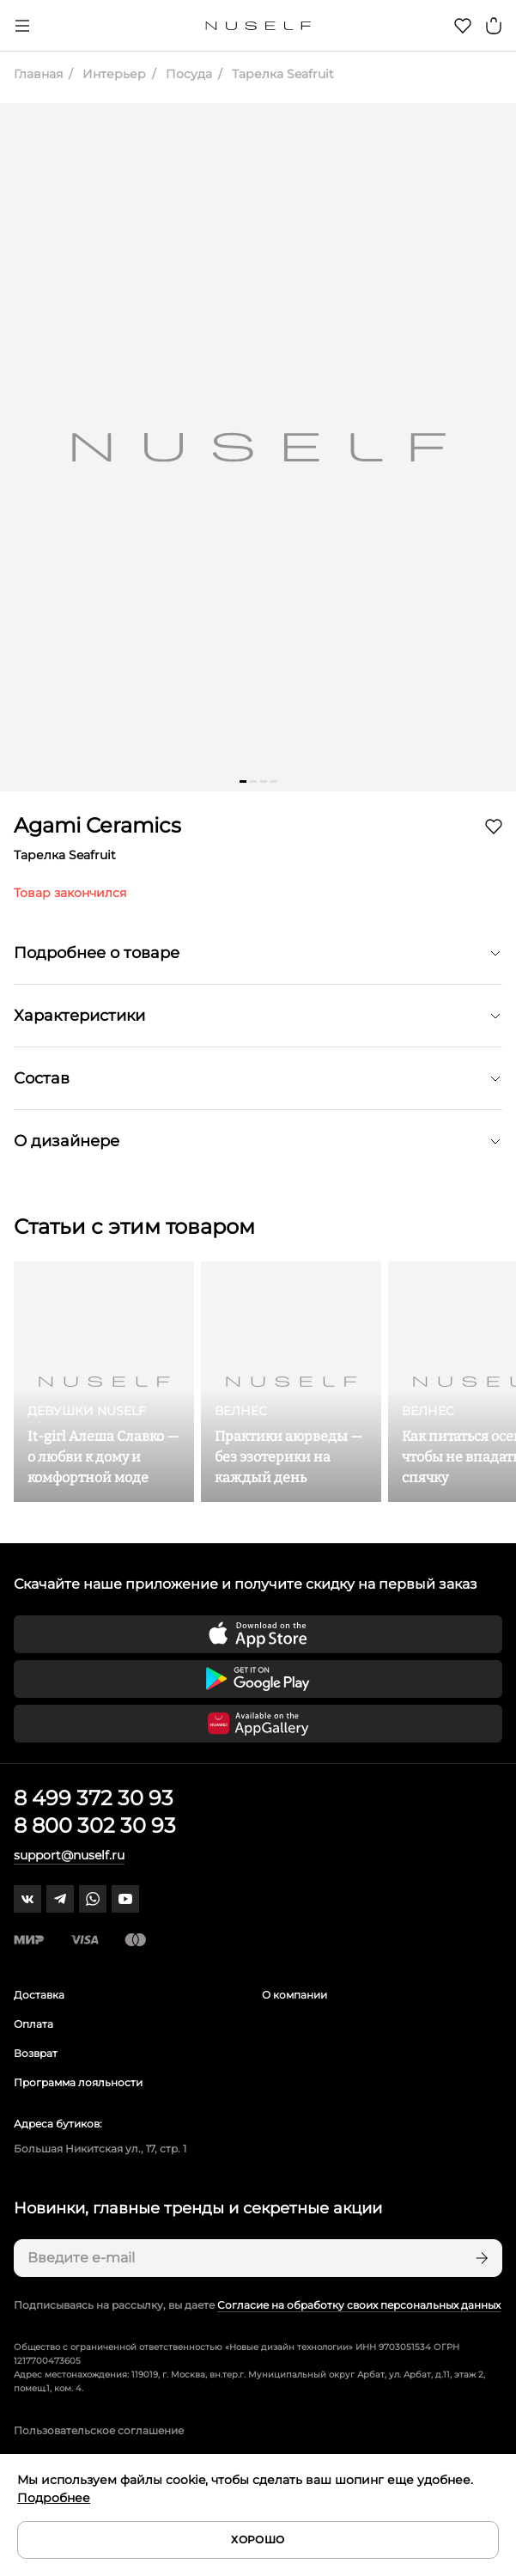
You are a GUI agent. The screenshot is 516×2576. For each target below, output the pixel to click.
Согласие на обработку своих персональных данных (359, 2304)
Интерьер (112, 74)
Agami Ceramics (97, 825)
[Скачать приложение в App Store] (258, 1634)
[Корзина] (493, 25)
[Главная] (258, 25)
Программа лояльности (78, 2082)
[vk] (27, 1899)
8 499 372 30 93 (93, 1797)
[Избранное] (462, 25)
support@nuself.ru (69, 1855)
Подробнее (53, 2498)
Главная (38, 74)
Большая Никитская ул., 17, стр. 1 (100, 2148)
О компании (294, 1994)
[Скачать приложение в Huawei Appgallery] (258, 1724)
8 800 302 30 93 (95, 1825)
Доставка (39, 1994)
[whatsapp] (92, 1899)
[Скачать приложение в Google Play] (258, 1679)
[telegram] (60, 1899)
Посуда (187, 74)
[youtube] (125, 1899)
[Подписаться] (480, 2258)
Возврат (36, 2053)
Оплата (33, 2023)
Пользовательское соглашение (99, 2430)
